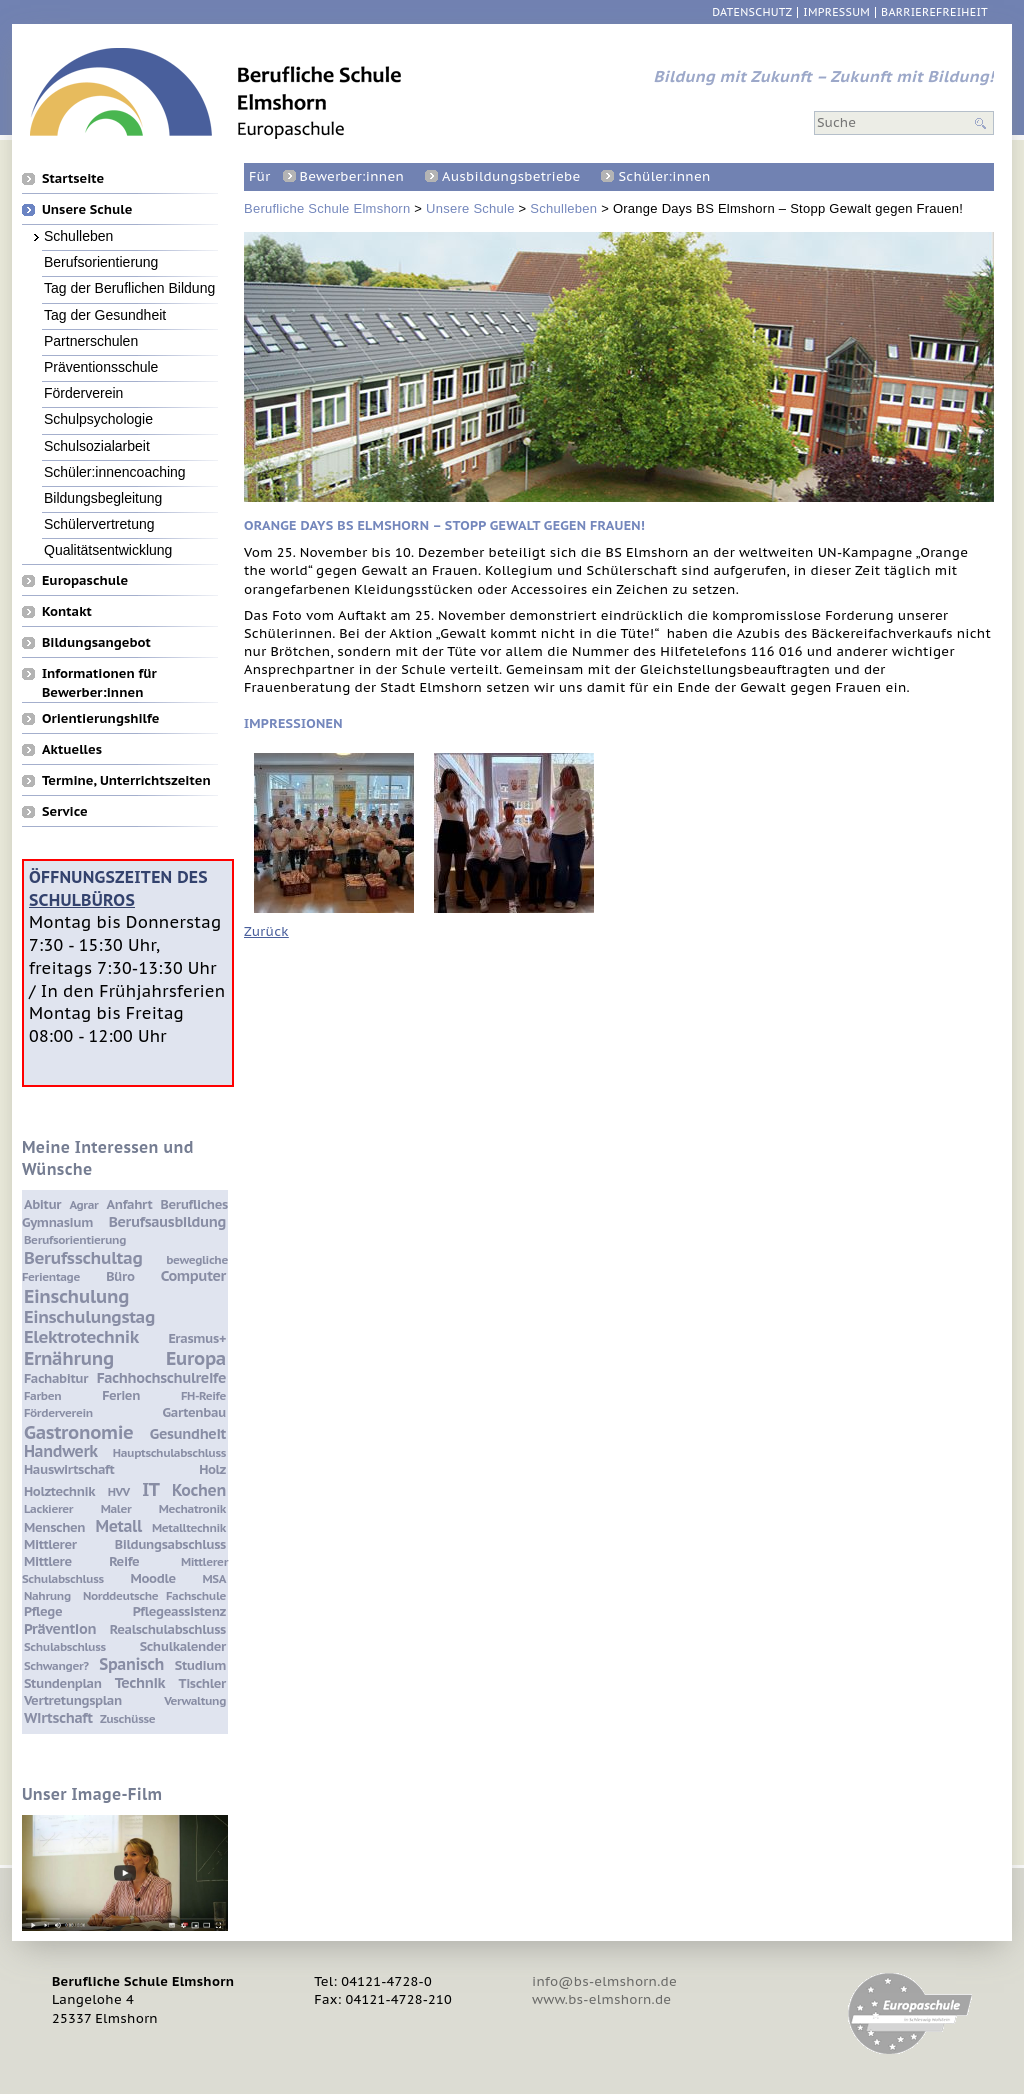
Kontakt (67, 611)
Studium (200, 1665)
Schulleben (563, 208)
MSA (214, 1578)
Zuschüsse (127, 1718)
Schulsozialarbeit (97, 445)
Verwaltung (195, 1700)
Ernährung (69, 1358)
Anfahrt (130, 1204)
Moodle (153, 1578)
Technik (140, 1682)
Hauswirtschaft (69, 1469)
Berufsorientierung (101, 261)
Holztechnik (59, 1491)
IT (150, 1489)
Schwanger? (56, 1665)
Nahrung (47, 1595)
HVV (119, 1491)
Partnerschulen (91, 340)
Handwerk (61, 1451)
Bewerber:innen (352, 176)
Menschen (54, 1527)
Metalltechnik (189, 1527)
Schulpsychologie (98, 418)
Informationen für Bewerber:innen (99, 673)
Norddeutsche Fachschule (154, 1595)
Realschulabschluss (168, 1629)
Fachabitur (56, 1378)
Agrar (83, 1204)
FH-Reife (203, 1395)
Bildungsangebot (96, 642)
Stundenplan (63, 1683)
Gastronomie (78, 1432)
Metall (119, 1526)
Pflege (43, 1611)
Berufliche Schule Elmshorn (327, 208)
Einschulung (76, 1296)
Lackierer (48, 1508)
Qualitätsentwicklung (108, 549)
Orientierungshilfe (100, 718)
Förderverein (83, 392)
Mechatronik (192, 1508)
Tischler (202, 1683)
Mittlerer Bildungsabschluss (125, 1544)
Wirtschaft (58, 1717)
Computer (193, 1275)
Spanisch (131, 1664)
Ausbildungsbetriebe (511, 176)
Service (65, 811)
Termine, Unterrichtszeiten (126, 780)
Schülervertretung (99, 523)
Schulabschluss (65, 1646)
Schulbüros (82, 899)
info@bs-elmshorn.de (604, 1981)
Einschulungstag (89, 1317)
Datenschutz (752, 12)
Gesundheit (188, 1433)
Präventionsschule (101, 366)
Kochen (199, 1490)
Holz (212, 1469)
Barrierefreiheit (934, 12)
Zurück (266, 931)
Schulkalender (183, 1646)
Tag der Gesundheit (105, 314)
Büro (120, 1276)
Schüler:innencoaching (115, 471)
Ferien (121, 1395)
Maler (116, 1508)
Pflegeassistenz (179, 1611)
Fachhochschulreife (161, 1377)
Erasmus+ (197, 1338)
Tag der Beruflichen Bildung (129, 287)
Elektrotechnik (81, 1337)
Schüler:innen (664, 176)
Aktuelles (72, 749)
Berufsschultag (83, 1258)
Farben (42, 1395)
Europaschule (85, 580)
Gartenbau (194, 1412)
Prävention (60, 1628)
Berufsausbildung (167, 1221)
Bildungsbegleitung (103, 497)
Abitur (42, 1204)
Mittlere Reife (81, 1561)
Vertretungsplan (73, 1700)
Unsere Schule (470, 208)
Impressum (836, 12)
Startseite (73, 178)
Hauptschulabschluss (169, 1452)
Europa (196, 1358)
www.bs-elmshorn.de (601, 1999)
